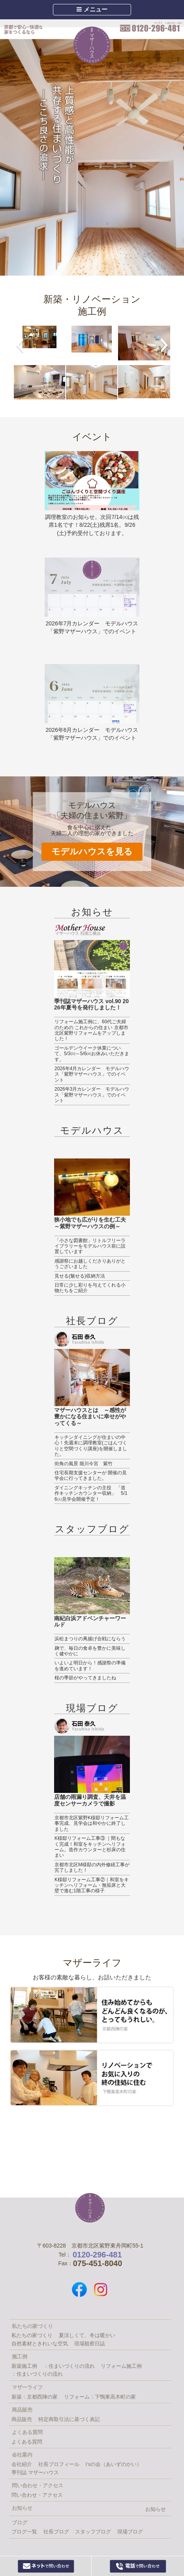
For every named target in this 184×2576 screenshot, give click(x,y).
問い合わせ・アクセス (37, 2495)
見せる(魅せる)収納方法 (79, 1276)
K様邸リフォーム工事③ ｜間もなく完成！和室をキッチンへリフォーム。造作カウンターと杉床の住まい (90, 1846)
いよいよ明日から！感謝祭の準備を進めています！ (90, 1665)
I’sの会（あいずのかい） (113, 2464)
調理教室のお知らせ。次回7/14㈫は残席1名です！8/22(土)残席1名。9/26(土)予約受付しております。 (92, 525)
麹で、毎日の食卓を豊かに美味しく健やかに (90, 1650)
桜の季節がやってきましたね (85, 1678)
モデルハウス (92, 1130)
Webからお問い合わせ (46, 2566)
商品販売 (21, 2419)
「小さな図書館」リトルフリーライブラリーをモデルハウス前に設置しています (90, 1246)
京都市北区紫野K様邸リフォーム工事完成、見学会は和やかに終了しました (91, 1823)
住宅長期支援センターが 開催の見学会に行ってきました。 (90, 1475)
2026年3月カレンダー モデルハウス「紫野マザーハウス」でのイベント (91, 1094)
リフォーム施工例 (121, 2366)
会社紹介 (21, 2464)
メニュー (92, 9)
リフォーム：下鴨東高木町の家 (100, 2397)
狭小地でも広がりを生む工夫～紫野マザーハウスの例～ (90, 1222)
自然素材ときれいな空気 (39, 2344)
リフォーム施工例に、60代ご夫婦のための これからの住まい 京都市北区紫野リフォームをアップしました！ (91, 1030)
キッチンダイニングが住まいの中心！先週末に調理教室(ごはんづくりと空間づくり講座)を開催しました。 (90, 1445)
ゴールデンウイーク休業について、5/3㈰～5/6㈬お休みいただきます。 (91, 1053)
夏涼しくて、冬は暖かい (87, 2335)
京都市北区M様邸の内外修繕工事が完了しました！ (92, 1867)
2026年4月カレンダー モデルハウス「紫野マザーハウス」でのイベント (91, 1074)
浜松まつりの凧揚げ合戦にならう (90, 1638)
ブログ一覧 (24, 2532)
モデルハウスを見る (92, 851)
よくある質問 (26, 2442)
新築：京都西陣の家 (34, 2397)
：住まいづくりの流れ (69, 2366)
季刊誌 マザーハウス (35, 2472)
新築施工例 (24, 2366)
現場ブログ (92, 1708)
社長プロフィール (58, 2464)
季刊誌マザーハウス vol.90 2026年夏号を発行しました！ (91, 1004)
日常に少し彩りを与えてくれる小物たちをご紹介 (90, 1287)
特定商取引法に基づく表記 (69, 2419)
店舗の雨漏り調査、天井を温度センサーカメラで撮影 (90, 1800)
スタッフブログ (92, 1529)
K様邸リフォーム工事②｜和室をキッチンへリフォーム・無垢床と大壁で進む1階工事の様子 (91, 1885)
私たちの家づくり (32, 2335)
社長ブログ (92, 1320)
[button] (19, 345)
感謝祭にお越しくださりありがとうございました (90, 1263)
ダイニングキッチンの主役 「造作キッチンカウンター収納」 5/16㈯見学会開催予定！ (91, 1493)
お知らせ (92, 912)
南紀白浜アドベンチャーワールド (90, 1621)
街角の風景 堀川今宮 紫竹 (83, 1463)
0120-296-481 (151, 27)
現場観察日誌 (89, 2344)
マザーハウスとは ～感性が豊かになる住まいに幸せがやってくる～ (90, 1417)
